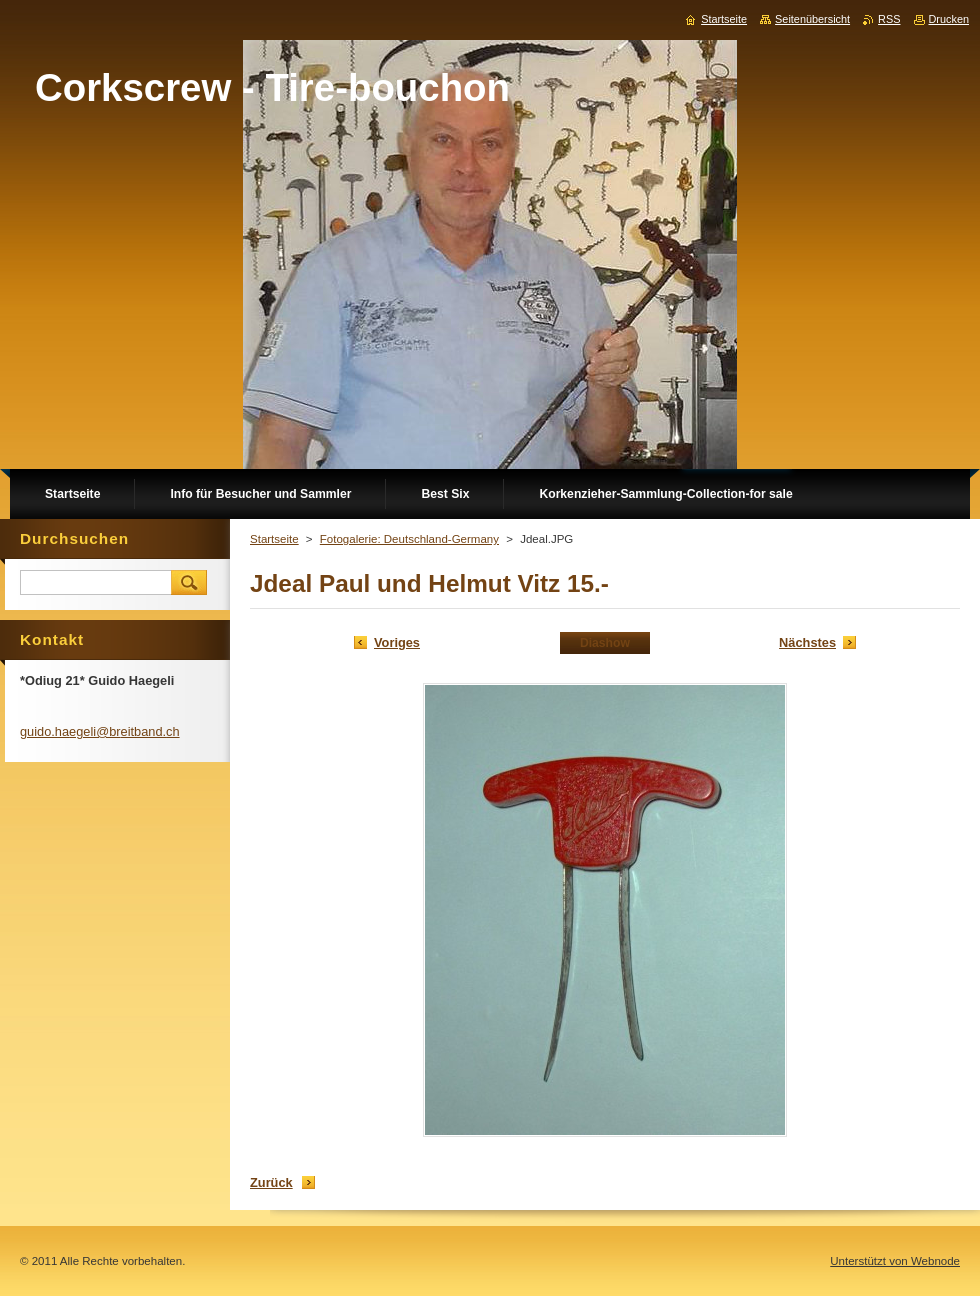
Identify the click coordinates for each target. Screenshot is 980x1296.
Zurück (271, 1182)
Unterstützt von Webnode (895, 1261)
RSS (889, 19)
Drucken (949, 19)
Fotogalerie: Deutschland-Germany (409, 539)
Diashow (605, 643)
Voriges (397, 642)
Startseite (274, 539)
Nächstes (807, 642)
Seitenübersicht (812, 19)
